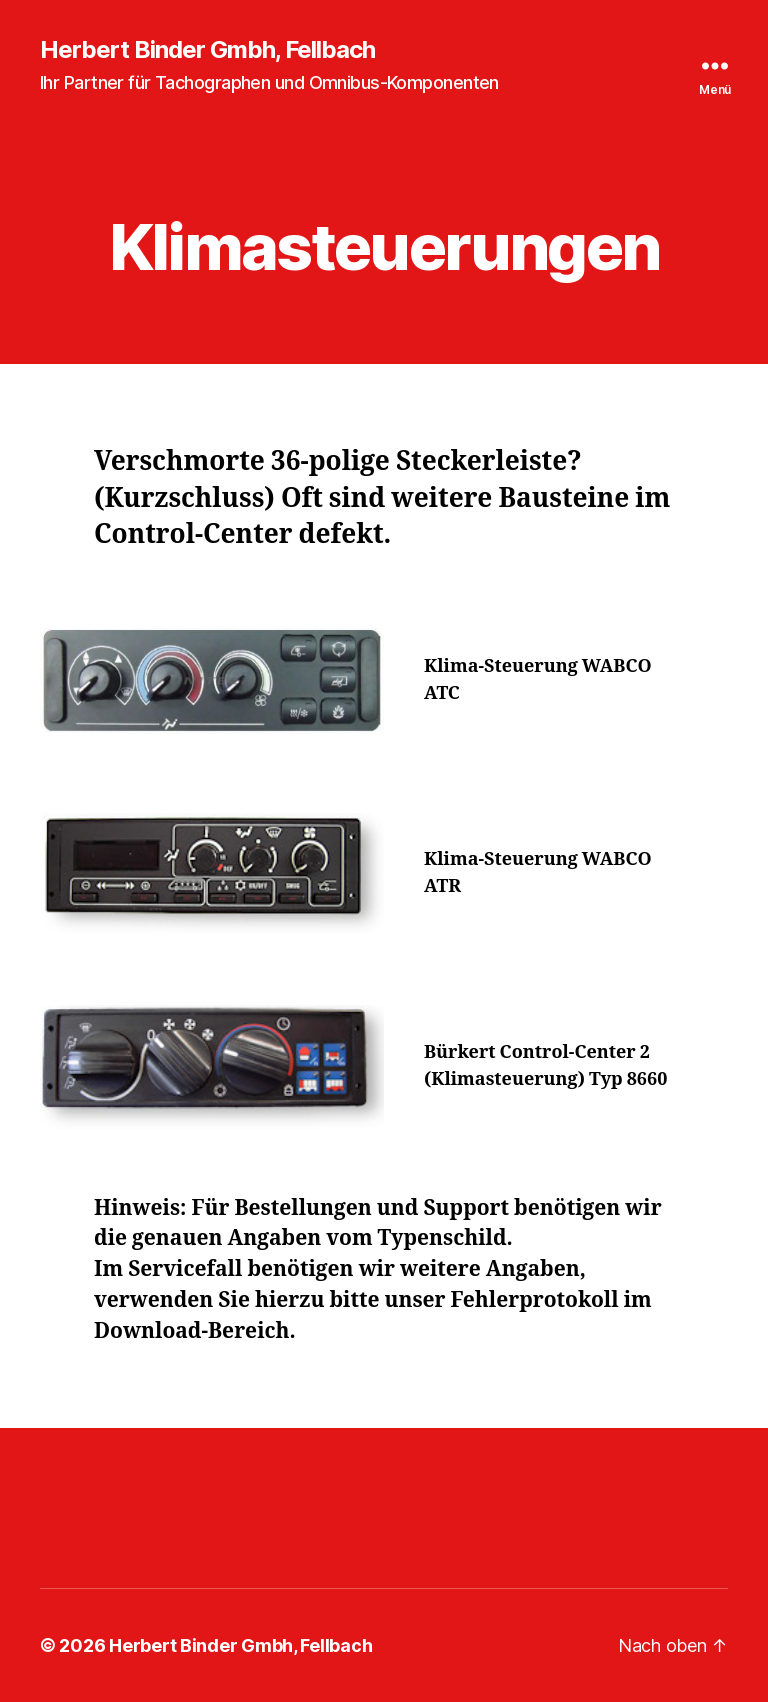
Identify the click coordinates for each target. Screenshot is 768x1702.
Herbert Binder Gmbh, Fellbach (207, 50)
